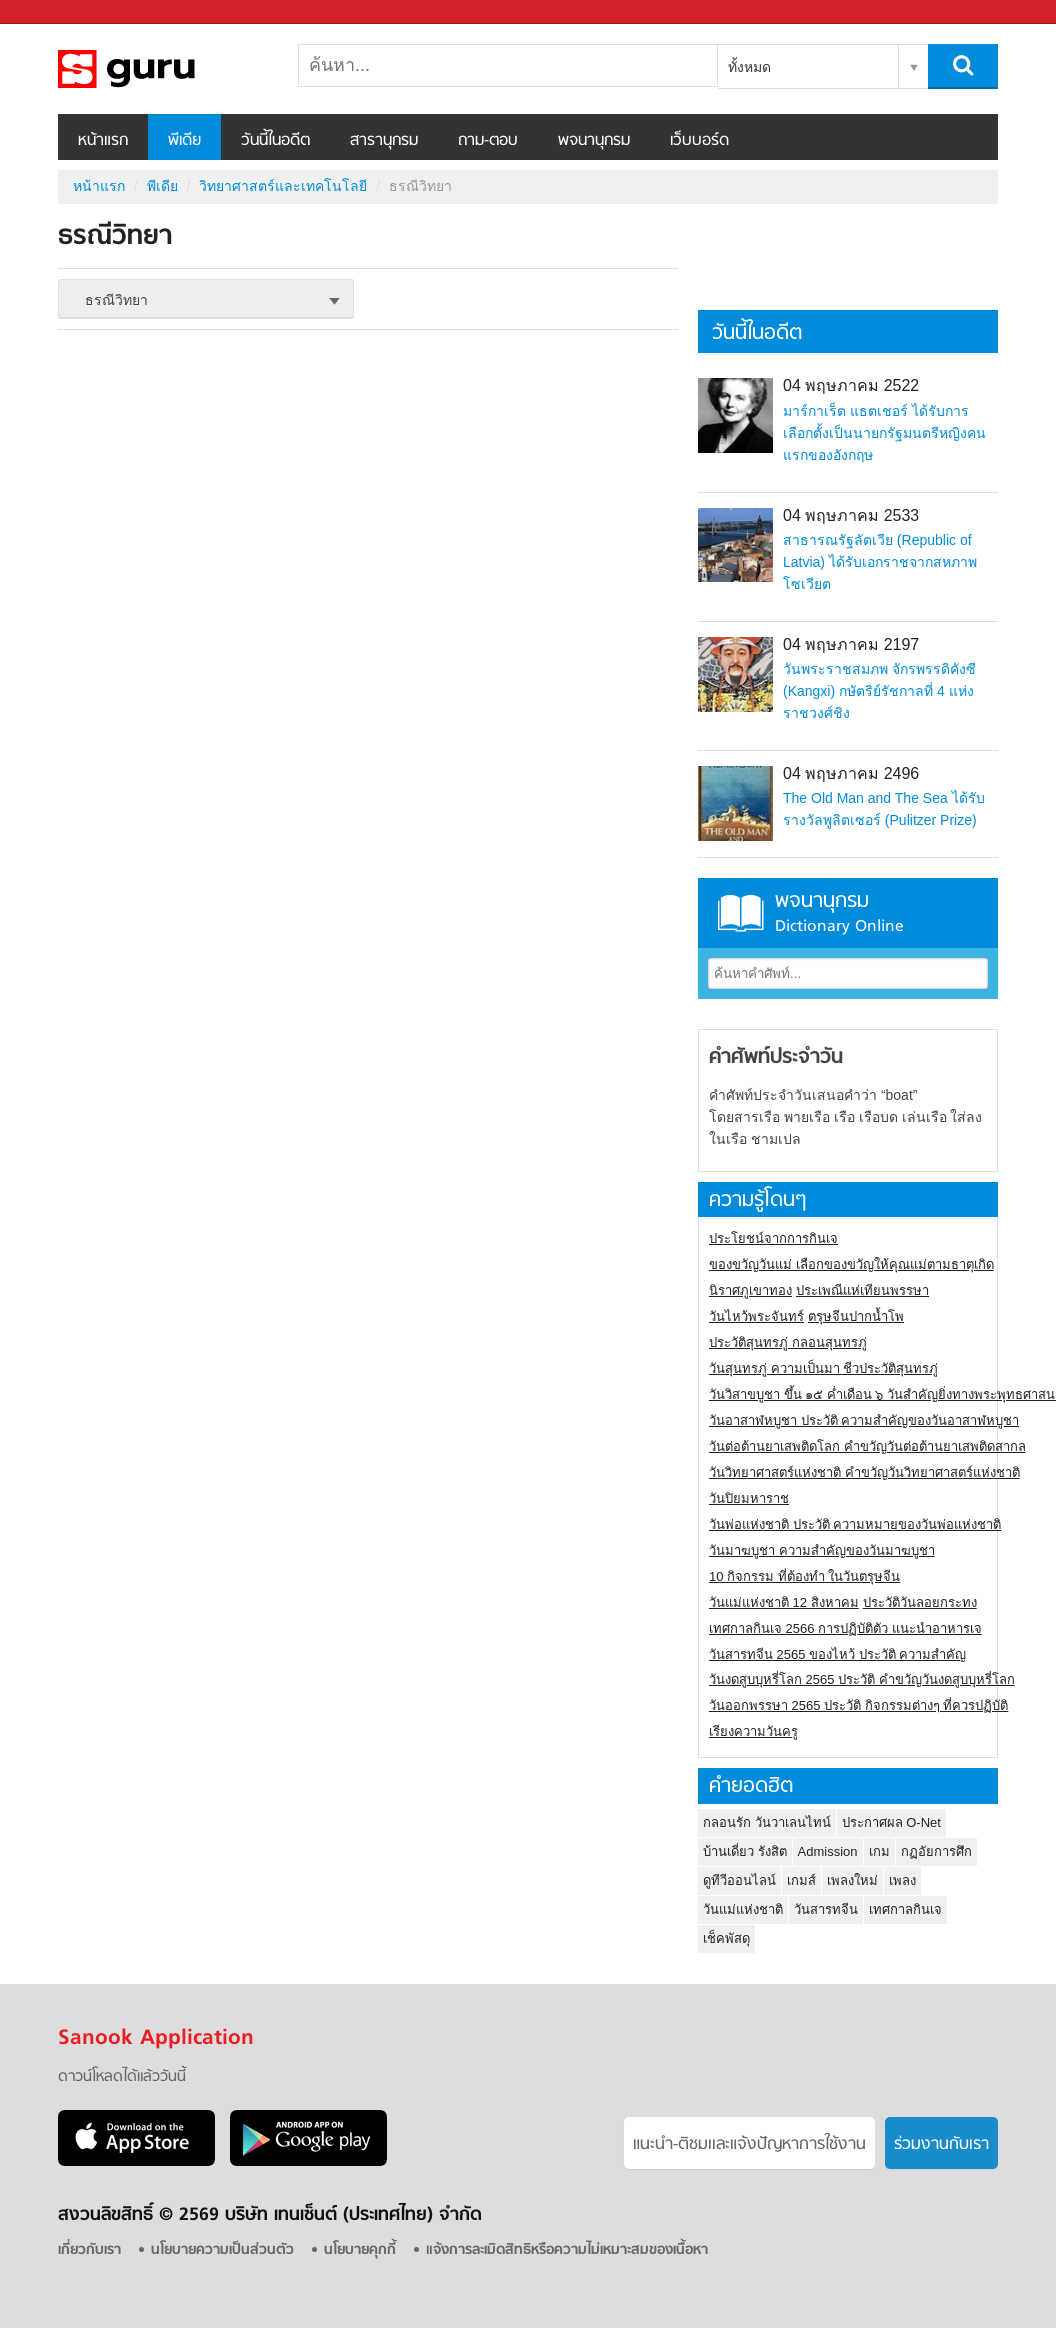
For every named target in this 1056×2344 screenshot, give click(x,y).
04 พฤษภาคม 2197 (851, 644)
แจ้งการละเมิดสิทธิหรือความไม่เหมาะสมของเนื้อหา (567, 2250)
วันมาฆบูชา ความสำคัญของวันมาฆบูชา (822, 1550)
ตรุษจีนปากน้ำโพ (856, 1316)
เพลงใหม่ (852, 1880)
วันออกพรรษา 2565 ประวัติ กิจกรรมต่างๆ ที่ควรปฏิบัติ (858, 1705)
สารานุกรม (384, 141)
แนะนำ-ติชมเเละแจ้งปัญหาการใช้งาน (749, 2145)
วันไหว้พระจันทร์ (756, 1316)
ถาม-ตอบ (488, 141)
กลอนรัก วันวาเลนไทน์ (767, 1822)
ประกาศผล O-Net (891, 1822)
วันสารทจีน (826, 1909)
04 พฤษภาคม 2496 (851, 773)
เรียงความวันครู (753, 1731)
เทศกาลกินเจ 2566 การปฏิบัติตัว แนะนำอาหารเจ (845, 1628)
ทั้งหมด (749, 67)
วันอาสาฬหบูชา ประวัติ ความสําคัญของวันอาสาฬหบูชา (864, 1420)
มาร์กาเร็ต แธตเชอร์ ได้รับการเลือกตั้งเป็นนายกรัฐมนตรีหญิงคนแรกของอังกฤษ (884, 433)
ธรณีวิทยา (163, 69)
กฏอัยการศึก (936, 1851)
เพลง (902, 1880)
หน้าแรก (103, 141)
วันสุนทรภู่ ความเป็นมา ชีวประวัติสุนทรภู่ (823, 1368)
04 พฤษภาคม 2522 (851, 385)
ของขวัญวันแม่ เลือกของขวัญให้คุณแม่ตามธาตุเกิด (851, 1264)
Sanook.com (60, 12)
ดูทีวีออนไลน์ (739, 1880)
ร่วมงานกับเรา (941, 2145)
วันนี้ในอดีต (275, 141)
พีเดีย (184, 141)
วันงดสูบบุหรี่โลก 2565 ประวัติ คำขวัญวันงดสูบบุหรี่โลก (862, 1679)
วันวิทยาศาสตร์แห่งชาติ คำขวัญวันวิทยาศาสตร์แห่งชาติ (864, 1472)
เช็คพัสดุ (726, 1938)
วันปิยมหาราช (749, 1498)
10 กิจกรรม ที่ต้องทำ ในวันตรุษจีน (804, 1576)
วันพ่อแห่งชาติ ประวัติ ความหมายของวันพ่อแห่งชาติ (855, 1524)
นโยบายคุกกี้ (360, 2250)
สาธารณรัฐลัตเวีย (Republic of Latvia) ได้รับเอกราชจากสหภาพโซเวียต (880, 562)
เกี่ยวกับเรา (89, 2250)
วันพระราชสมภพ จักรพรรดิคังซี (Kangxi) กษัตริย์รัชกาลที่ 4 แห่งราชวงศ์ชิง (879, 691)
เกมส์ (801, 1880)
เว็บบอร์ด (699, 141)
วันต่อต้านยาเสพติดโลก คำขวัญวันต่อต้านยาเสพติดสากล (867, 1446)
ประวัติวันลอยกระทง (920, 1602)
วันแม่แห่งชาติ (743, 1909)
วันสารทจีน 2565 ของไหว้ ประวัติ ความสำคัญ (837, 1654)
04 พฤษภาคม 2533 (851, 515)
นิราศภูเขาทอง (750, 1290)
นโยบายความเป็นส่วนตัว (222, 2250)
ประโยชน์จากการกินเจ (773, 1238)
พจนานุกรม (594, 141)
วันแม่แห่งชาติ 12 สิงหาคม (784, 1602)
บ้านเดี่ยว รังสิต (745, 1851)
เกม (879, 1851)
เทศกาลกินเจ (905, 1909)
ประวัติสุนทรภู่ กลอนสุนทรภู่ (788, 1342)
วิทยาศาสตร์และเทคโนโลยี (283, 186)
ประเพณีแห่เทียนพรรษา (862, 1290)
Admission (828, 1851)
